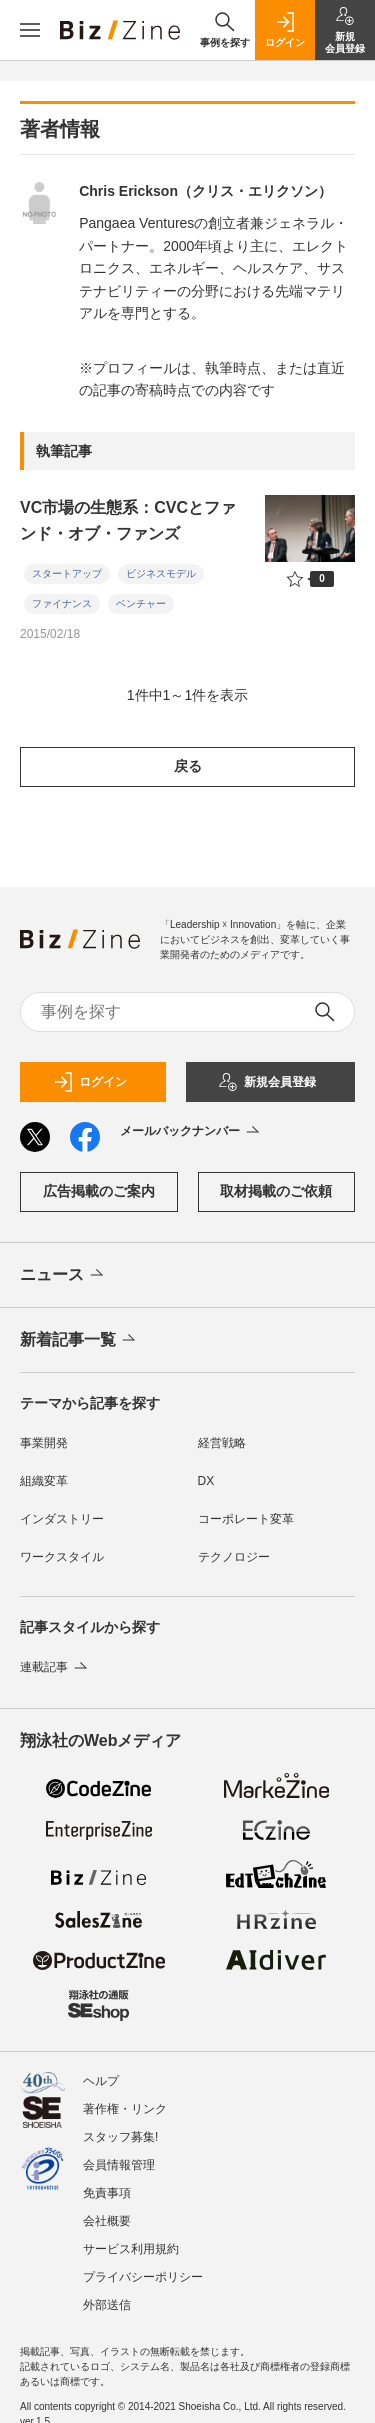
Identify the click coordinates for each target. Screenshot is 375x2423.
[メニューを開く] (30, 30)
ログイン (90, 1082)
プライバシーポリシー (143, 2267)
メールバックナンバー (191, 1132)
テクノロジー (234, 1557)
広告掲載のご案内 (99, 1191)
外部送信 (107, 2295)
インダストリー (62, 1519)
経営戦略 (222, 1443)
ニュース (63, 1275)
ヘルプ (101, 2071)
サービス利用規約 (131, 2239)
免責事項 (107, 2183)
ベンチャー (141, 603)
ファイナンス (62, 603)
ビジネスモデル (161, 573)
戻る (188, 766)
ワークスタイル (62, 1557)
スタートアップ (67, 573)
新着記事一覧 (79, 1340)
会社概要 (107, 2211)
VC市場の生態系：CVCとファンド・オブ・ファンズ (128, 520)
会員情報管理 (119, 2155)
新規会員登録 (267, 1082)
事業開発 (44, 1443)
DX (206, 1481)
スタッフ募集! (120, 2127)
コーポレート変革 (246, 1519)
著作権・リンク (125, 2099)
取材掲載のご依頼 (276, 1191)
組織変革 (44, 1481)
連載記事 (55, 1667)
